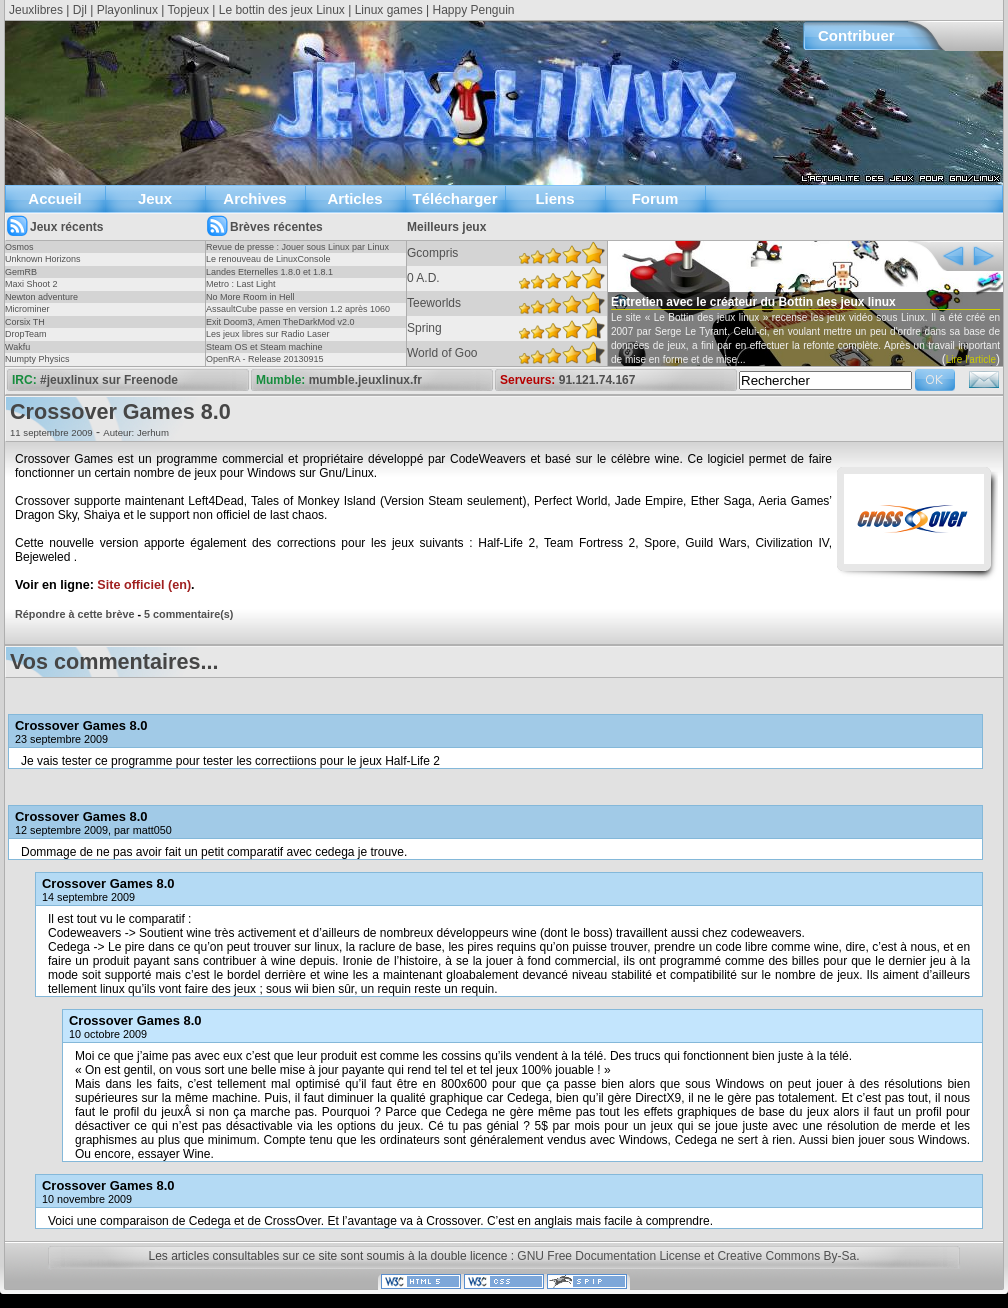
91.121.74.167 (597, 380)
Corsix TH (25, 322)
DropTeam (26, 334)
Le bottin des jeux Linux (282, 10)
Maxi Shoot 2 (31, 284)
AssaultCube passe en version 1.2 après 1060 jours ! (298, 315)
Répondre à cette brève (74, 614)
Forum (655, 198)
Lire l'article (971, 359)
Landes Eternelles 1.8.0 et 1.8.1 (269, 272)
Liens (554, 198)
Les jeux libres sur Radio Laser (268, 334)
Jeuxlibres (36, 10)
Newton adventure (41, 297)
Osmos (19, 247)
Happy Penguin (473, 10)
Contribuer (856, 35)
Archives (254, 198)
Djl (80, 10)
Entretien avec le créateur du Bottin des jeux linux (753, 302)
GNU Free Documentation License (608, 1256)
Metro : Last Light (241, 284)
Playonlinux (127, 10)
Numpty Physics (37, 359)
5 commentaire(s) (188, 614)
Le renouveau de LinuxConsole (268, 259)
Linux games (389, 10)
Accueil (54, 198)
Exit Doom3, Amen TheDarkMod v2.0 (280, 322)
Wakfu (17, 347)
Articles (354, 198)
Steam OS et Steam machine (264, 347)
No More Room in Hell (250, 297)
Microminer (27, 309)
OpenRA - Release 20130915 (265, 359)
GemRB (21, 272)
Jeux (155, 198)
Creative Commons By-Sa (786, 1256)
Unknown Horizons (43, 259)
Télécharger (454, 198)
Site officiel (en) (144, 585)
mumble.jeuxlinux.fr (365, 380)
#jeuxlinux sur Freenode (109, 380)
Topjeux (188, 10)
